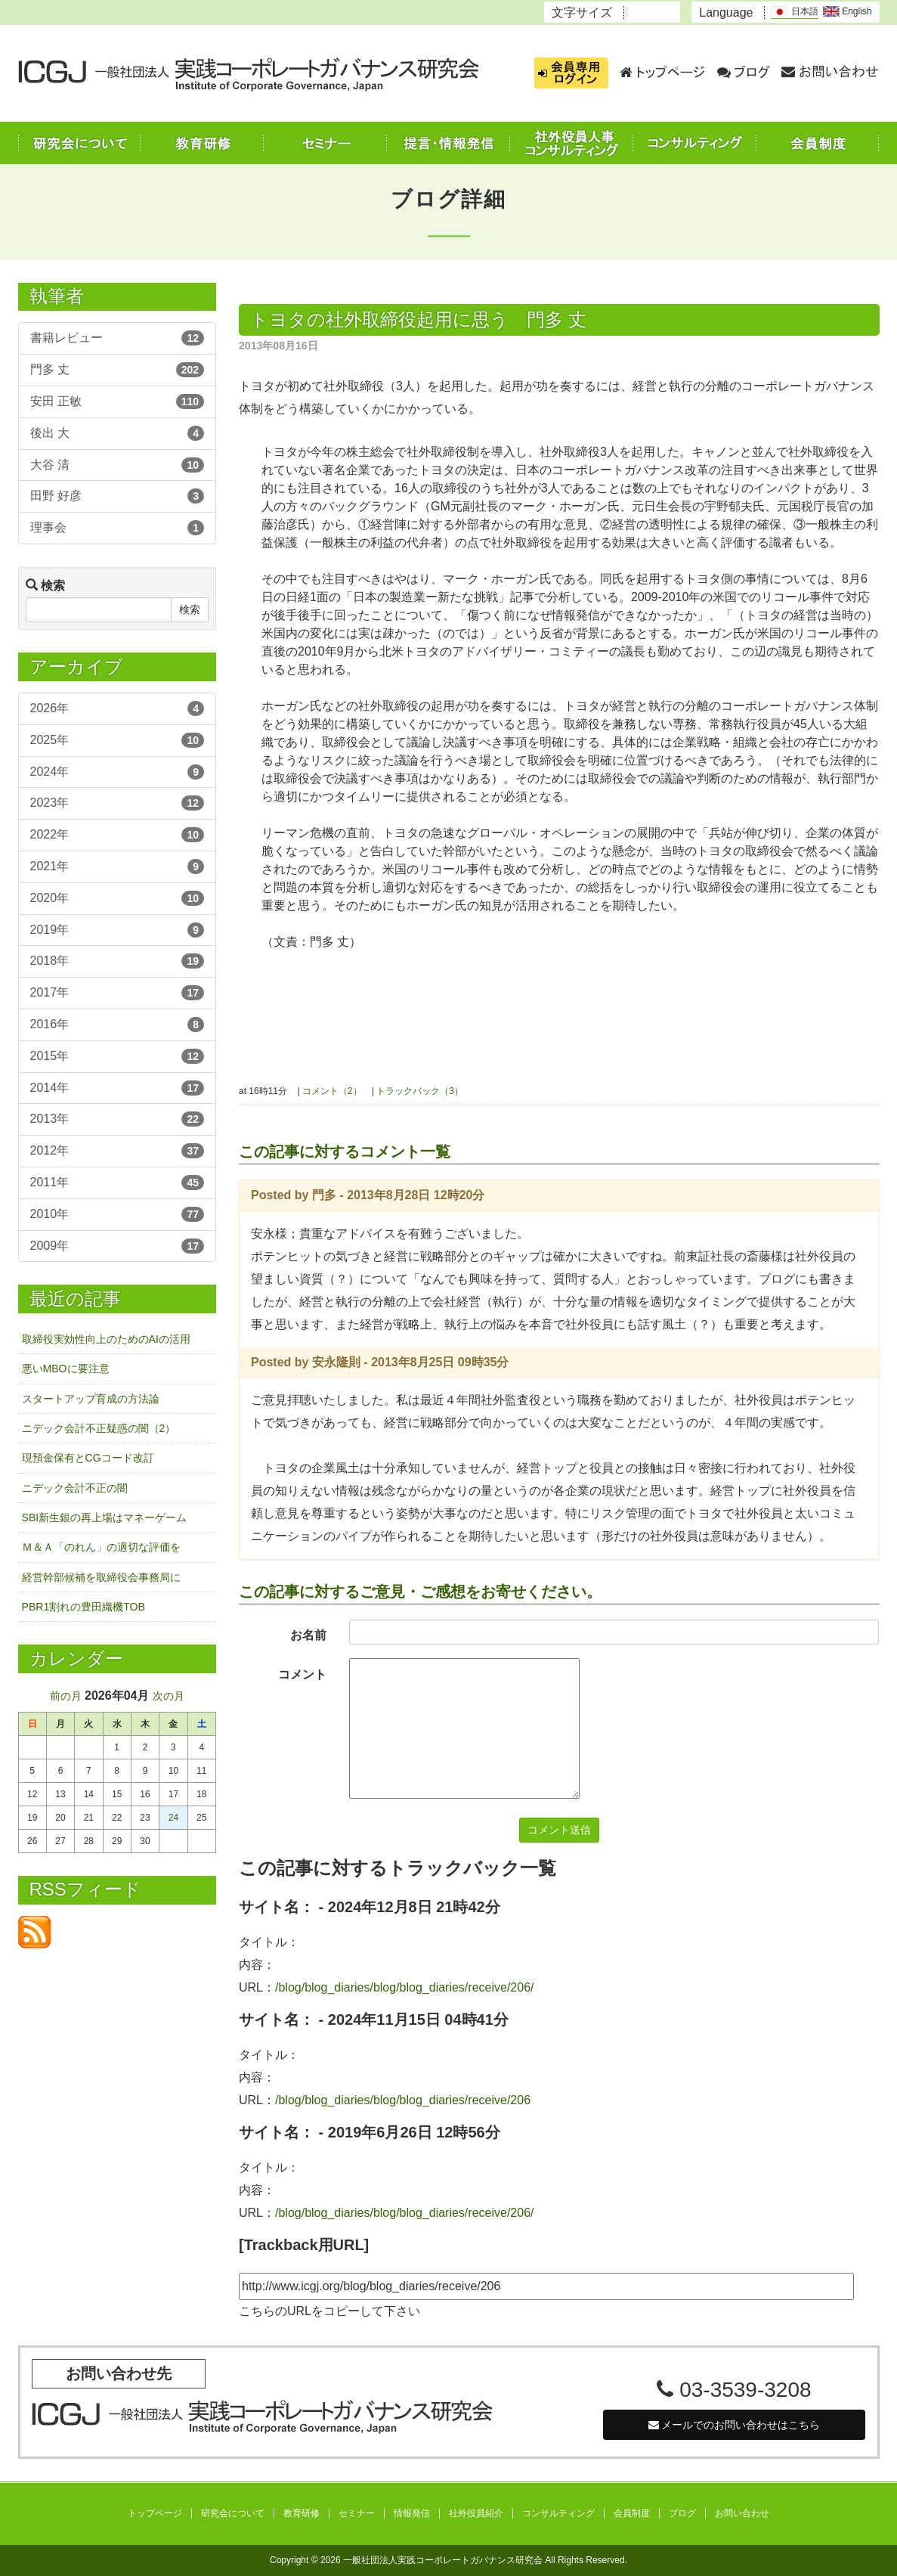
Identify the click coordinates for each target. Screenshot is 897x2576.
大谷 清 (117, 465)
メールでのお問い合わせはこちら (734, 2425)
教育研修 (301, 2514)
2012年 (117, 1150)
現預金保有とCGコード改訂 (88, 1458)
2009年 (117, 1246)
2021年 (117, 866)
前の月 (66, 1696)
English (847, 11)
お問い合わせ (742, 2514)
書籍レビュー (117, 338)
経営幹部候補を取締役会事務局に (101, 1577)
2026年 (117, 708)
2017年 (117, 992)
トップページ (155, 2514)
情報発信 (412, 2514)
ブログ (682, 2514)
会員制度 (632, 2514)
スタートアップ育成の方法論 (90, 1399)
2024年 (117, 772)
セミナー (357, 2514)
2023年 (117, 803)
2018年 (117, 961)
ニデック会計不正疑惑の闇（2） (99, 1428)
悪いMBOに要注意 (66, 1368)
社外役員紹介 (476, 2514)
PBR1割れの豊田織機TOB (83, 1607)
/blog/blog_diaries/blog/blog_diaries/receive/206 (402, 2100)
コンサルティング (558, 2514)
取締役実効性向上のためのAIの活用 (106, 1339)
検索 (189, 609)
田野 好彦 (117, 496)
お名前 (308, 1635)
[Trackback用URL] (304, 2245)
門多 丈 (117, 369)
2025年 (117, 740)
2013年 (117, 1119)
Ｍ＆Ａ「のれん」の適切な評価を (101, 1547)
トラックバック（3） (419, 1091)
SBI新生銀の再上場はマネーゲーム (104, 1517)
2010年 (117, 1214)
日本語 (794, 11)
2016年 (117, 1024)
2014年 (117, 1088)
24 (173, 1817)
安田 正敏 (117, 401)
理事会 (117, 527)
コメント (302, 1674)
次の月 (168, 1696)
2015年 (117, 1056)
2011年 (117, 1182)
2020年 (117, 898)
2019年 (117, 930)
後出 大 (117, 433)
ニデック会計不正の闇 (75, 1488)
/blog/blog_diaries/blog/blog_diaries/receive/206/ (404, 1987)
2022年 (117, 834)
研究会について (232, 2514)
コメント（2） (332, 1091)
